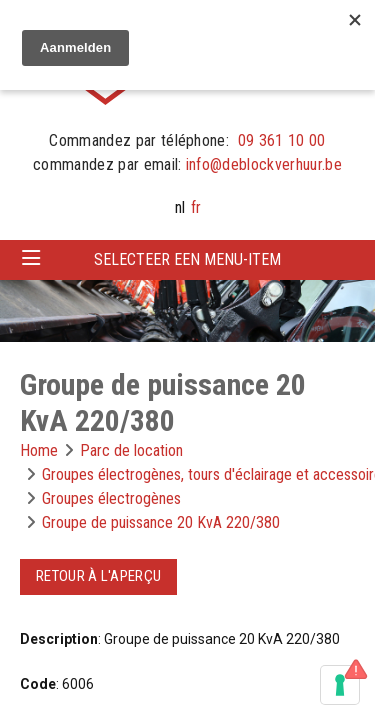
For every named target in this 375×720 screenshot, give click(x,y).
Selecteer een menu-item (187, 259)
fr (196, 207)
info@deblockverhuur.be (264, 164)
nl (180, 207)
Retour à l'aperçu (98, 576)
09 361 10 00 (282, 140)
